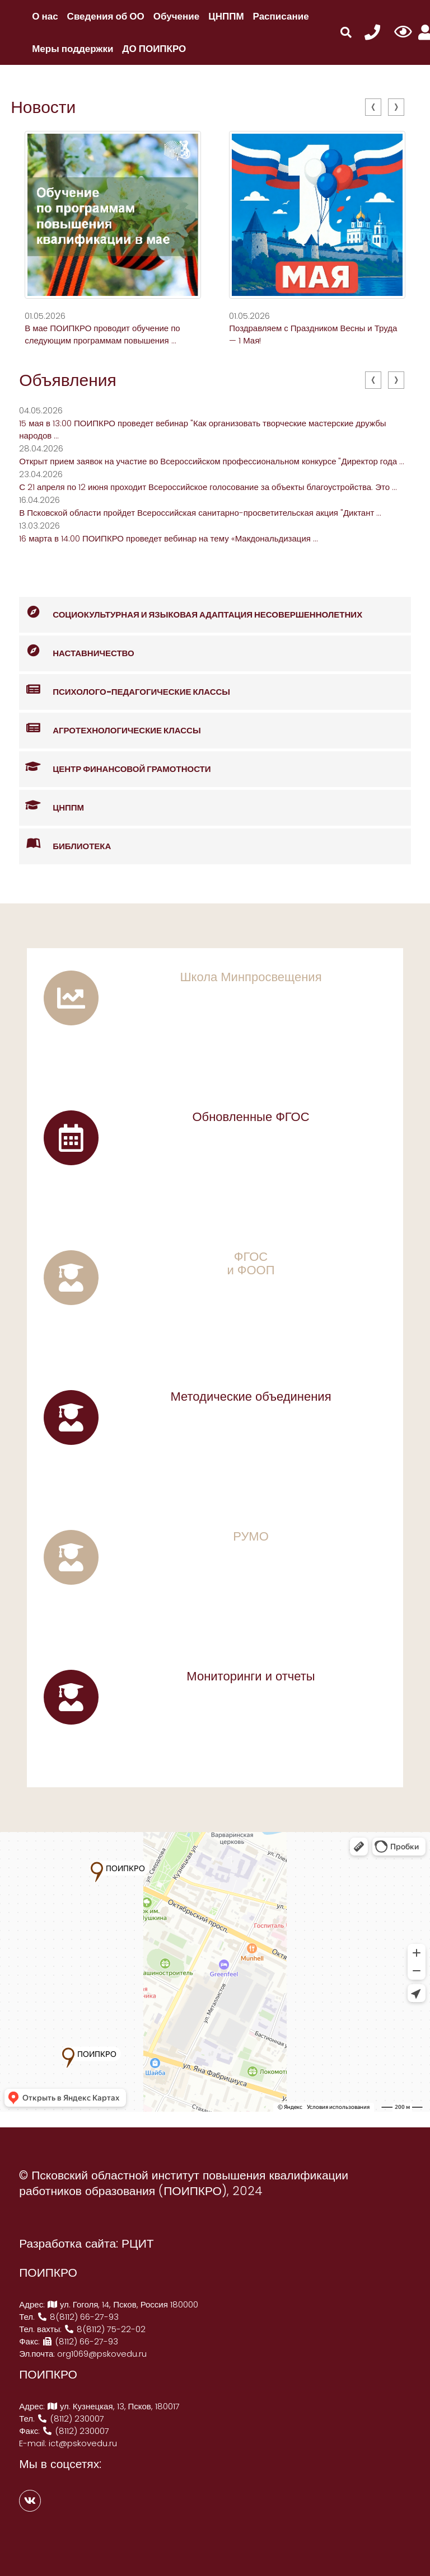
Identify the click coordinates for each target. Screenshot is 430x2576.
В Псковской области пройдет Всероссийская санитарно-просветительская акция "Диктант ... (200, 513)
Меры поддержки (72, 48)
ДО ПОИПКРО (154, 48)
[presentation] (373, 107)
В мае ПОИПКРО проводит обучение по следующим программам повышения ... (102, 334)
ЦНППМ (226, 16)
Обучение (176, 16)
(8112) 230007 (70, 2418)
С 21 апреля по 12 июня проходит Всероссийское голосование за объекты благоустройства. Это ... (208, 487)
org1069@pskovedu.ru (102, 2354)
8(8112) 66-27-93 (78, 2317)
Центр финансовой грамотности (115, 767)
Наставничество (76, 651)
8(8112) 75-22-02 (105, 2329)
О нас (45, 16)
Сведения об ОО (105, 16)
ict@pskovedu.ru (83, 2443)
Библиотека (65, 844)
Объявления (67, 380)
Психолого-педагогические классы (124, 690)
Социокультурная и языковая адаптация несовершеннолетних (190, 613)
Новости (43, 107)
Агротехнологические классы (109, 729)
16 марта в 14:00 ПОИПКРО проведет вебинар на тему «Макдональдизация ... (168, 538)
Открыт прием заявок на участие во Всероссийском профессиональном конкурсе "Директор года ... (211, 461)
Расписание (281, 16)
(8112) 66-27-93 (80, 2341)
